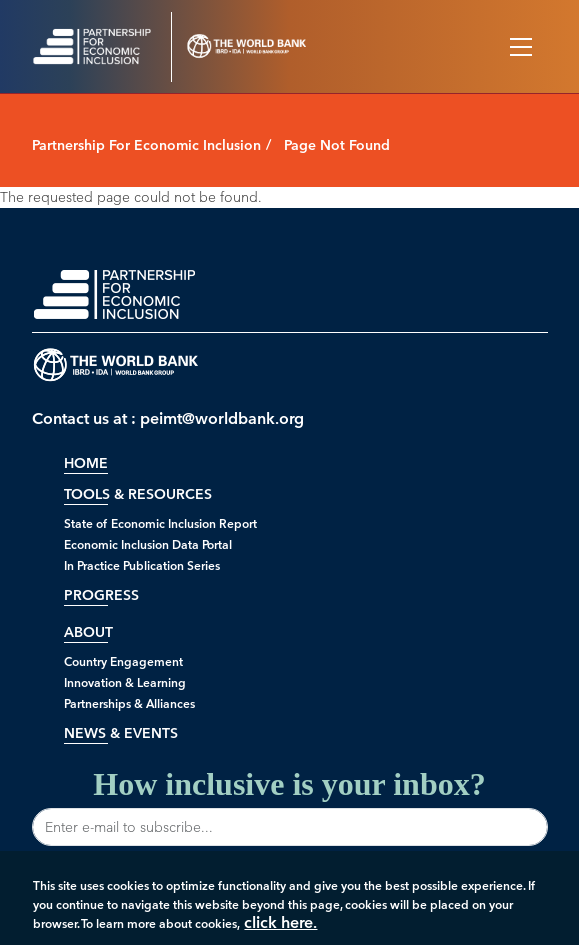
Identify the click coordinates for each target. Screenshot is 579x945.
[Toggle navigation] (521, 47)
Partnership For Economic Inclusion (146, 145)
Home (86, 463)
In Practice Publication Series (142, 565)
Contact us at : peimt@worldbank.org (168, 418)
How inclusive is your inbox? (290, 806)
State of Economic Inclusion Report (160, 523)
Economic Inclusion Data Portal (148, 544)
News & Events (121, 733)
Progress (101, 595)
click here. (280, 927)
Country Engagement (123, 661)
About (88, 632)
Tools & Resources (138, 494)
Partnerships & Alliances (129, 703)
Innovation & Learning (125, 682)
